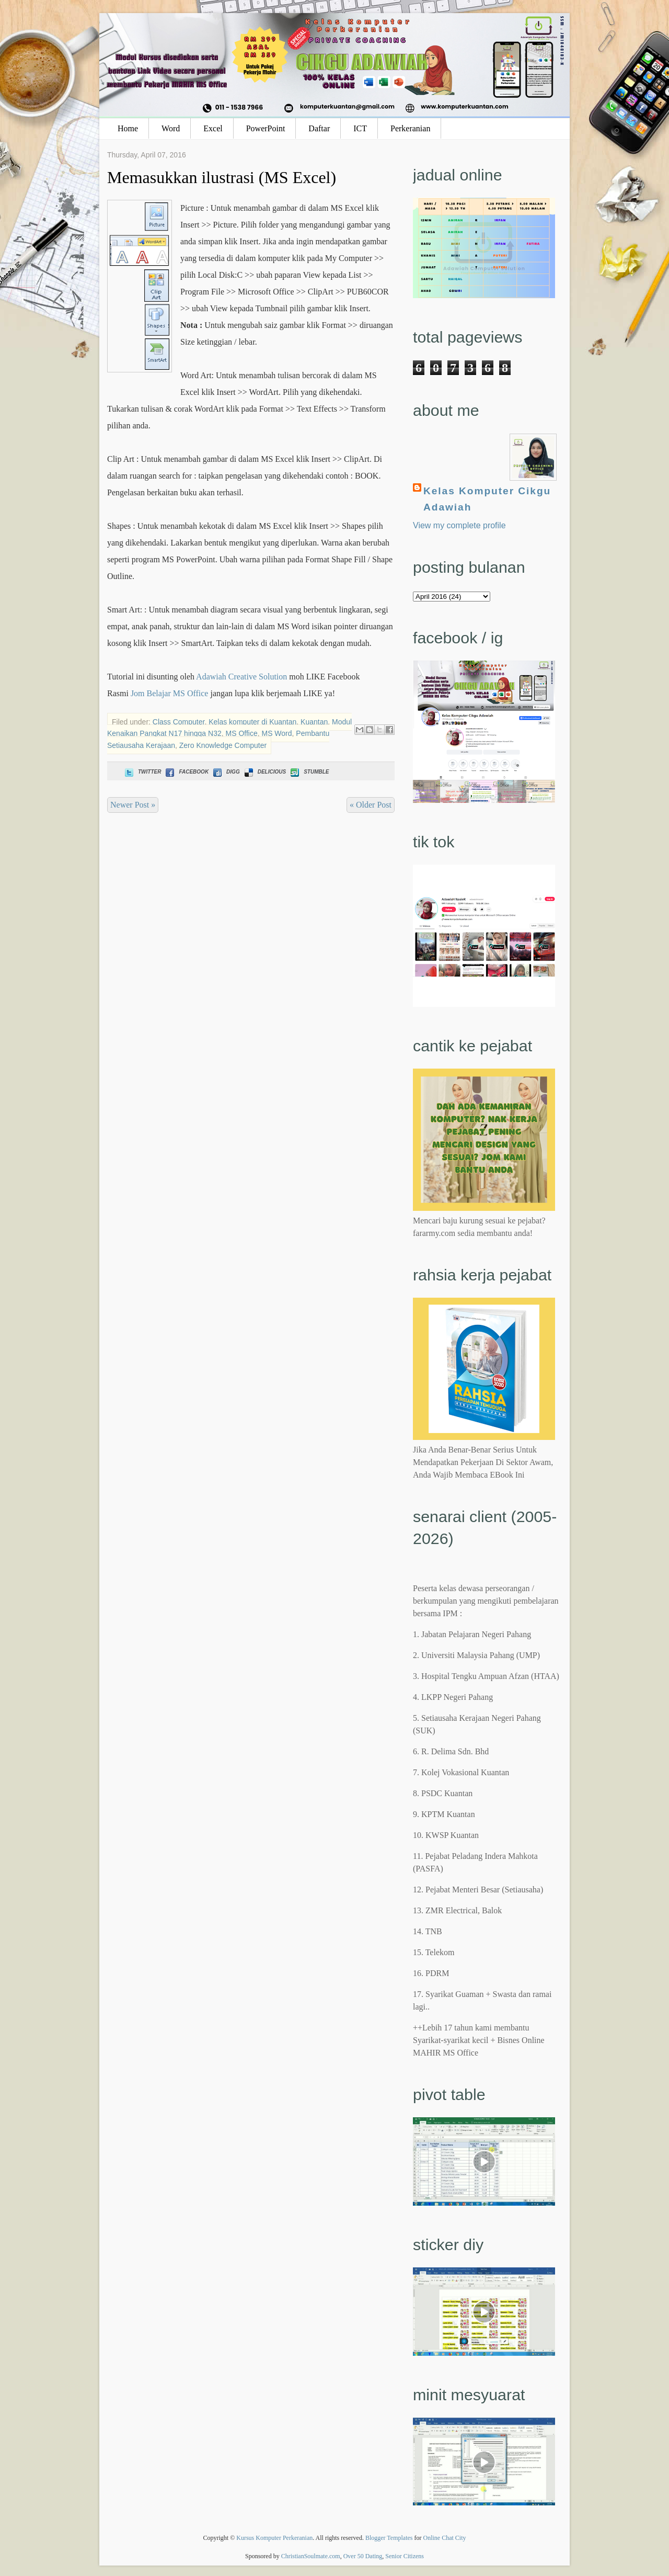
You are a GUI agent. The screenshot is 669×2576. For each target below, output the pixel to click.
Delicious (264, 772)
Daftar (319, 128)
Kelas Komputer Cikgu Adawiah (487, 499)
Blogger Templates (389, 2537)
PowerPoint (265, 128)
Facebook (186, 772)
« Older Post (370, 804)
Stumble (309, 772)
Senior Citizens (404, 2556)
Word (171, 128)
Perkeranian (410, 128)
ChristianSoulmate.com (310, 2556)
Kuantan (314, 722)
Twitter (142, 772)
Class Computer (179, 722)
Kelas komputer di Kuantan (252, 722)
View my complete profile (459, 525)
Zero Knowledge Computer (223, 745)
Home (128, 128)
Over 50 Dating (363, 2556)
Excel (212, 128)
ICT (360, 128)
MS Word (276, 733)
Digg (225, 772)
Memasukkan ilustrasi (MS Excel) (221, 177)
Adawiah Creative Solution (241, 676)
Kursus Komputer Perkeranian (274, 2537)
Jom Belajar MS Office (170, 693)
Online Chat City (444, 2537)
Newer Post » (132, 804)
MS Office (242, 733)
